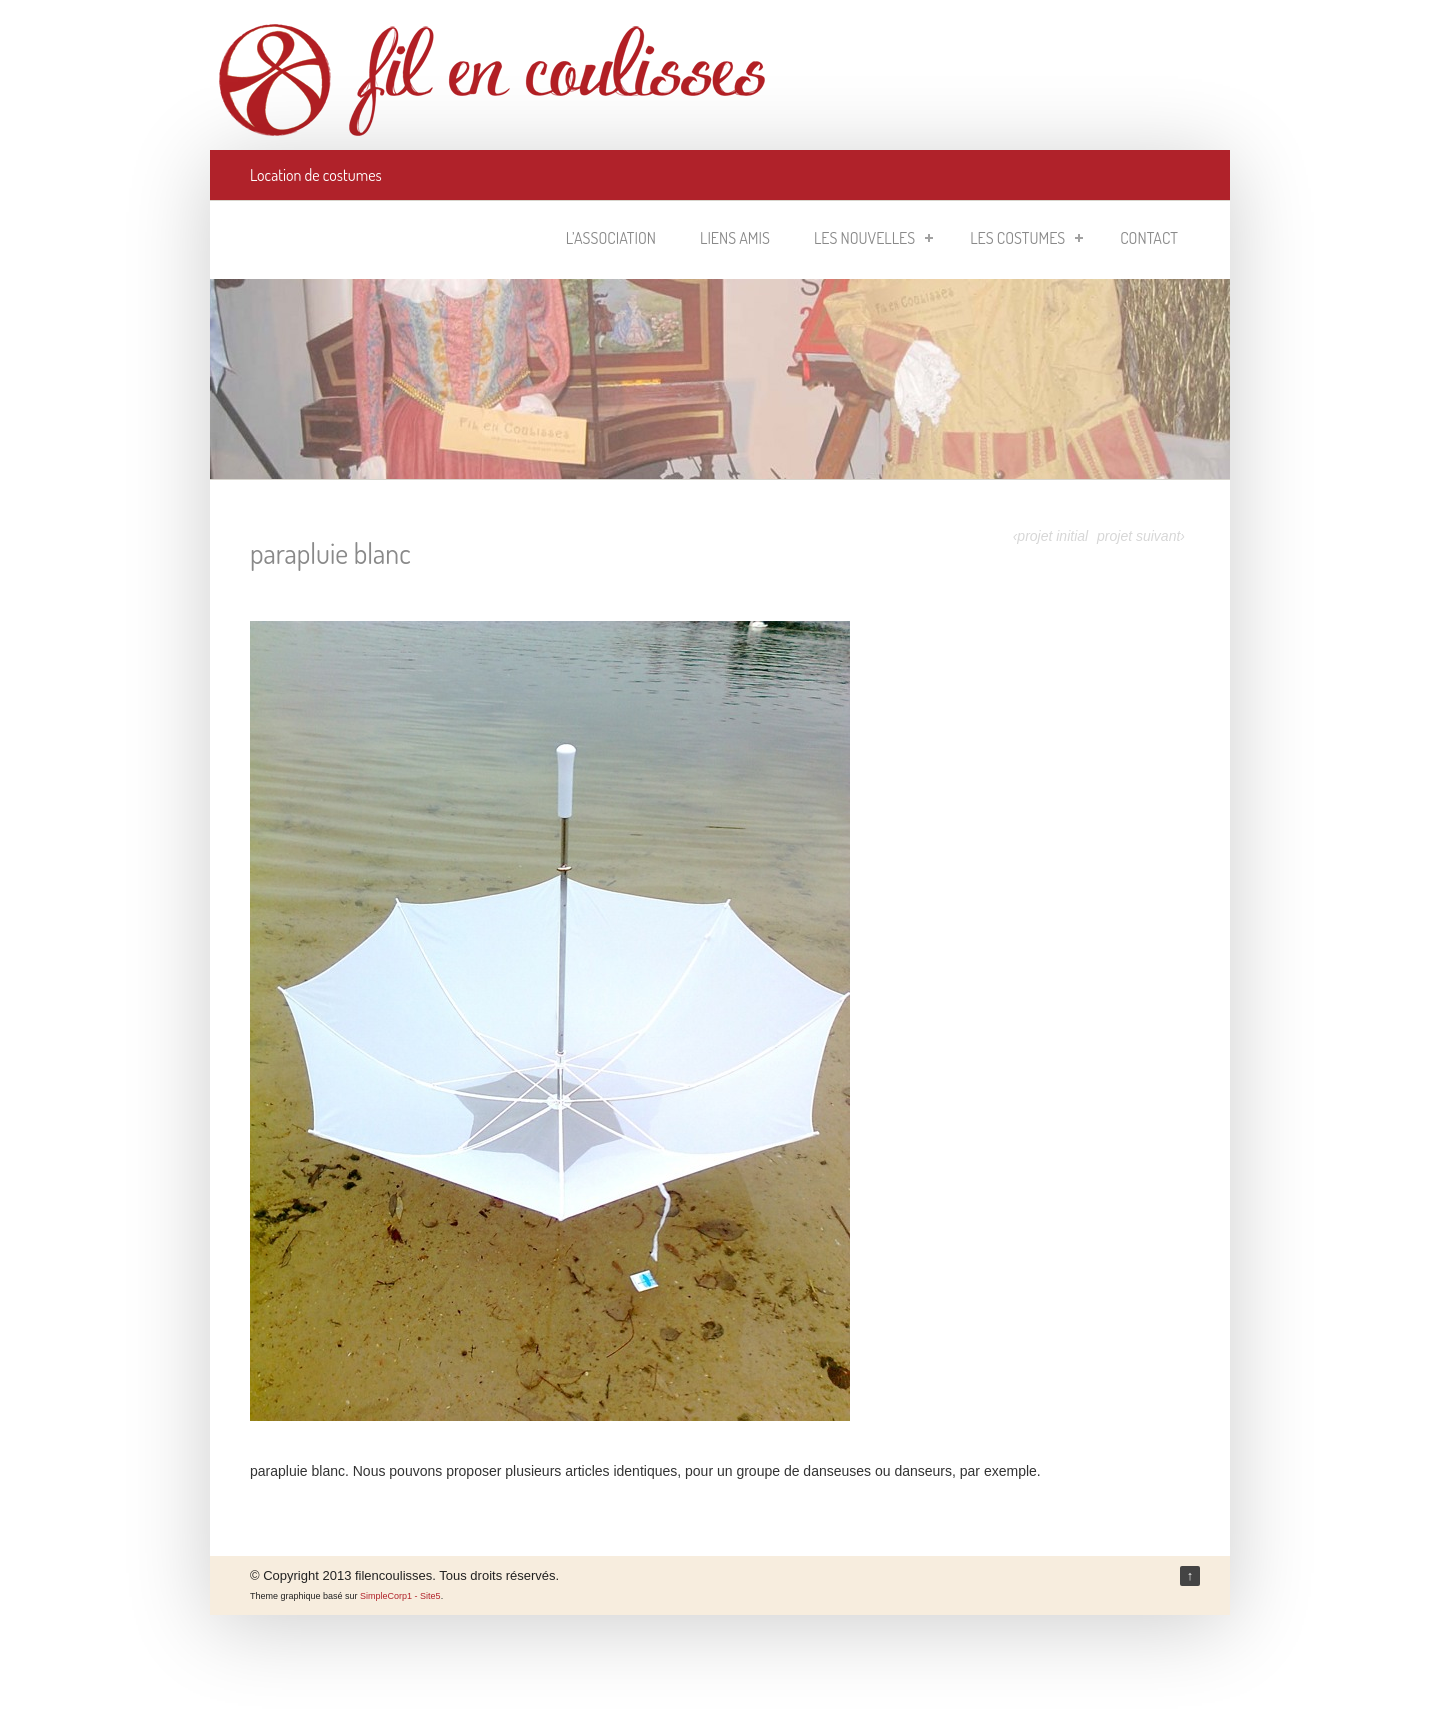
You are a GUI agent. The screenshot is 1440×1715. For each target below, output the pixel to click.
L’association (611, 238)
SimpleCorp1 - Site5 (400, 1596)
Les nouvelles (873, 238)
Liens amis (735, 238)
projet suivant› (1141, 536)
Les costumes (1026, 238)
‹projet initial (1050, 536)
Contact (1149, 238)
